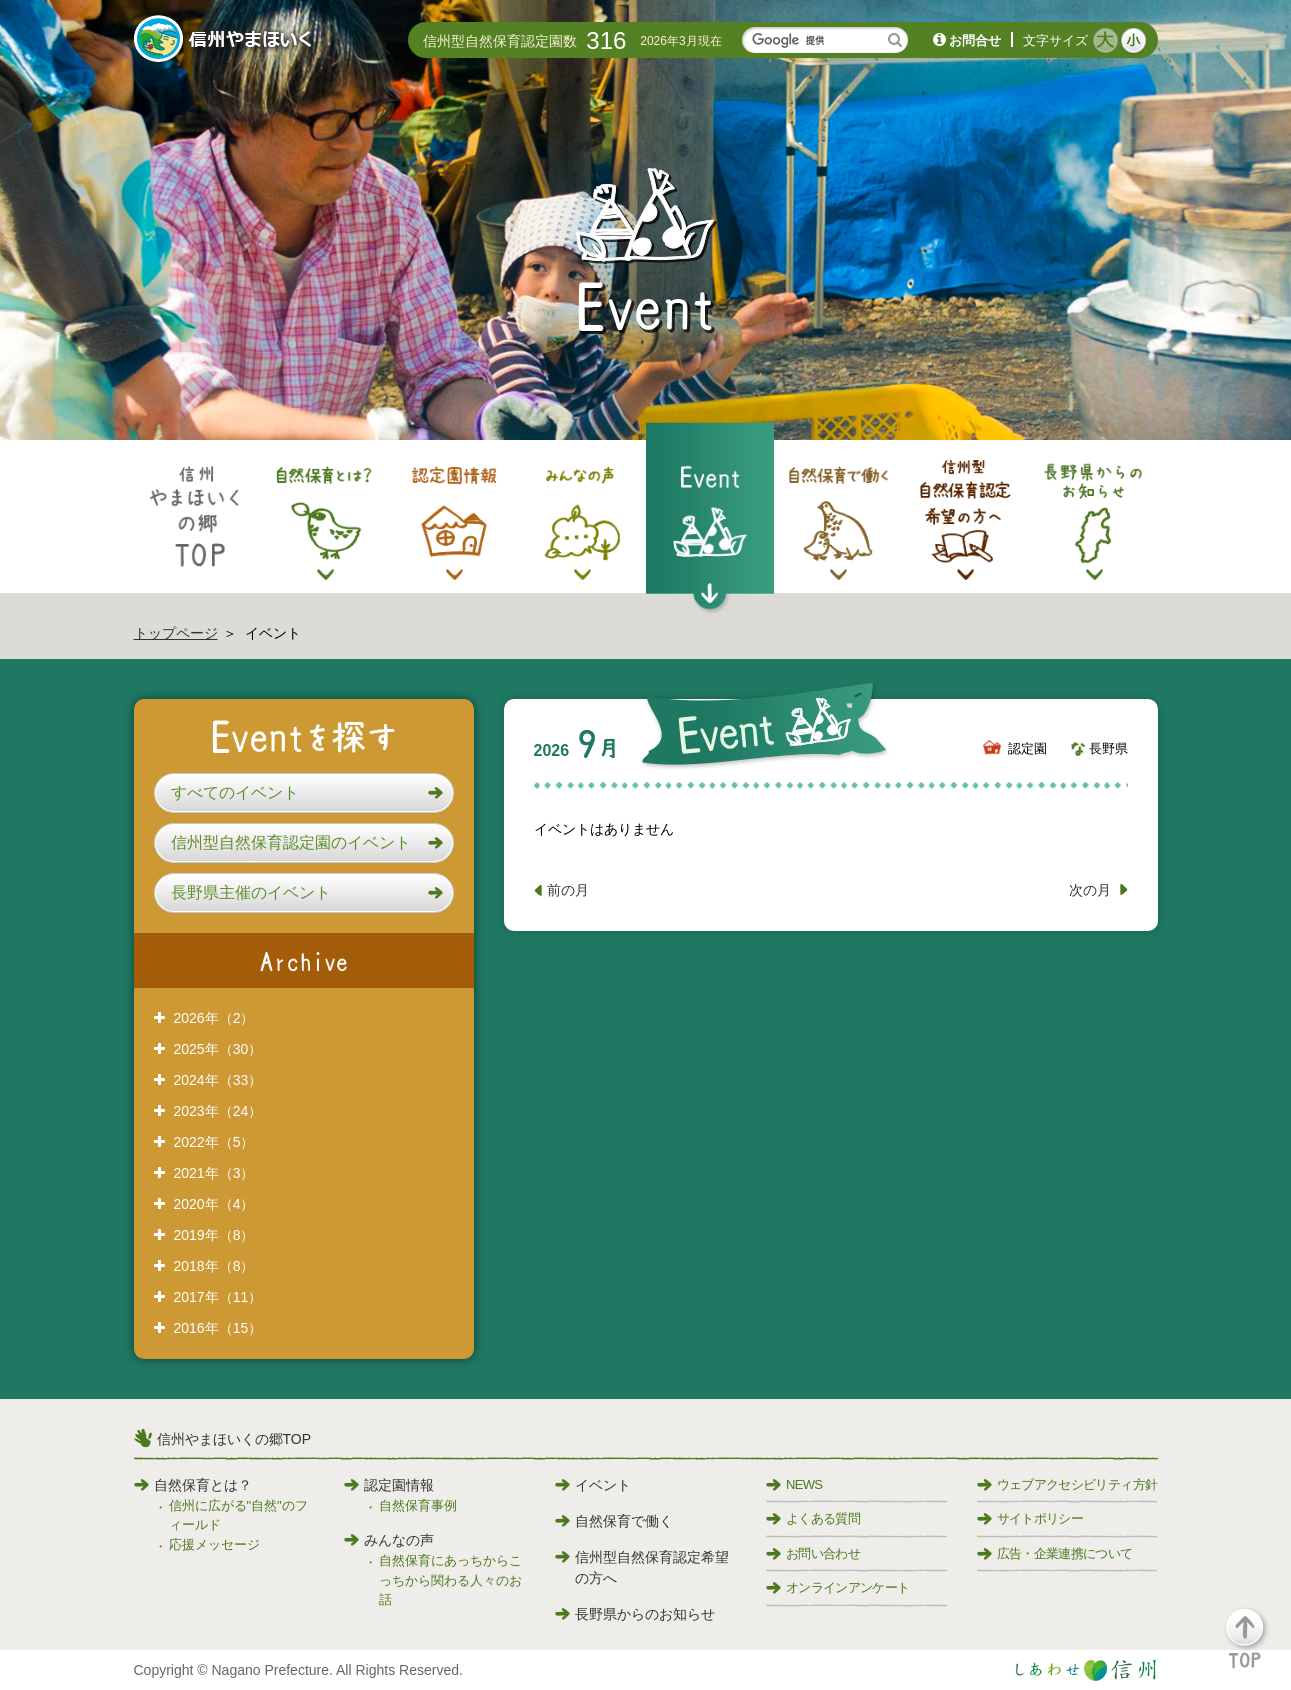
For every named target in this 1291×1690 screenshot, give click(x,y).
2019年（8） (214, 1235)
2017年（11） (218, 1297)
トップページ (176, 633)
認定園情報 (389, 1485)
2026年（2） (214, 1018)
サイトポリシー (1030, 1518)
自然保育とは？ (193, 1485)
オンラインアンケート (838, 1587)
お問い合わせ (813, 1553)
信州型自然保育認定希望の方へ (642, 1567)
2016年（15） (218, 1328)
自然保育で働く (614, 1521)
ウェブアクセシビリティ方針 (1067, 1484)
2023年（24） (218, 1111)
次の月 (1090, 890)
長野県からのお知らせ (635, 1614)
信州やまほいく (226, 41)
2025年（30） (218, 1049)
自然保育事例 (418, 1505)
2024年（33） (218, 1080)
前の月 (568, 890)
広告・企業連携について (1055, 1553)
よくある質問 (813, 1518)
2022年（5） (214, 1142)
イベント (593, 1485)
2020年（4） (214, 1204)
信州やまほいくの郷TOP (234, 1439)
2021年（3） (214, 1173)
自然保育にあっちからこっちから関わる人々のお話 (450, 1580)
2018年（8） (214, 1266)
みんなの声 (389, 1540)
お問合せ (975, 40)
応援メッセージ (214, 1544)
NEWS (794, 1484)
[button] (304, 793)
